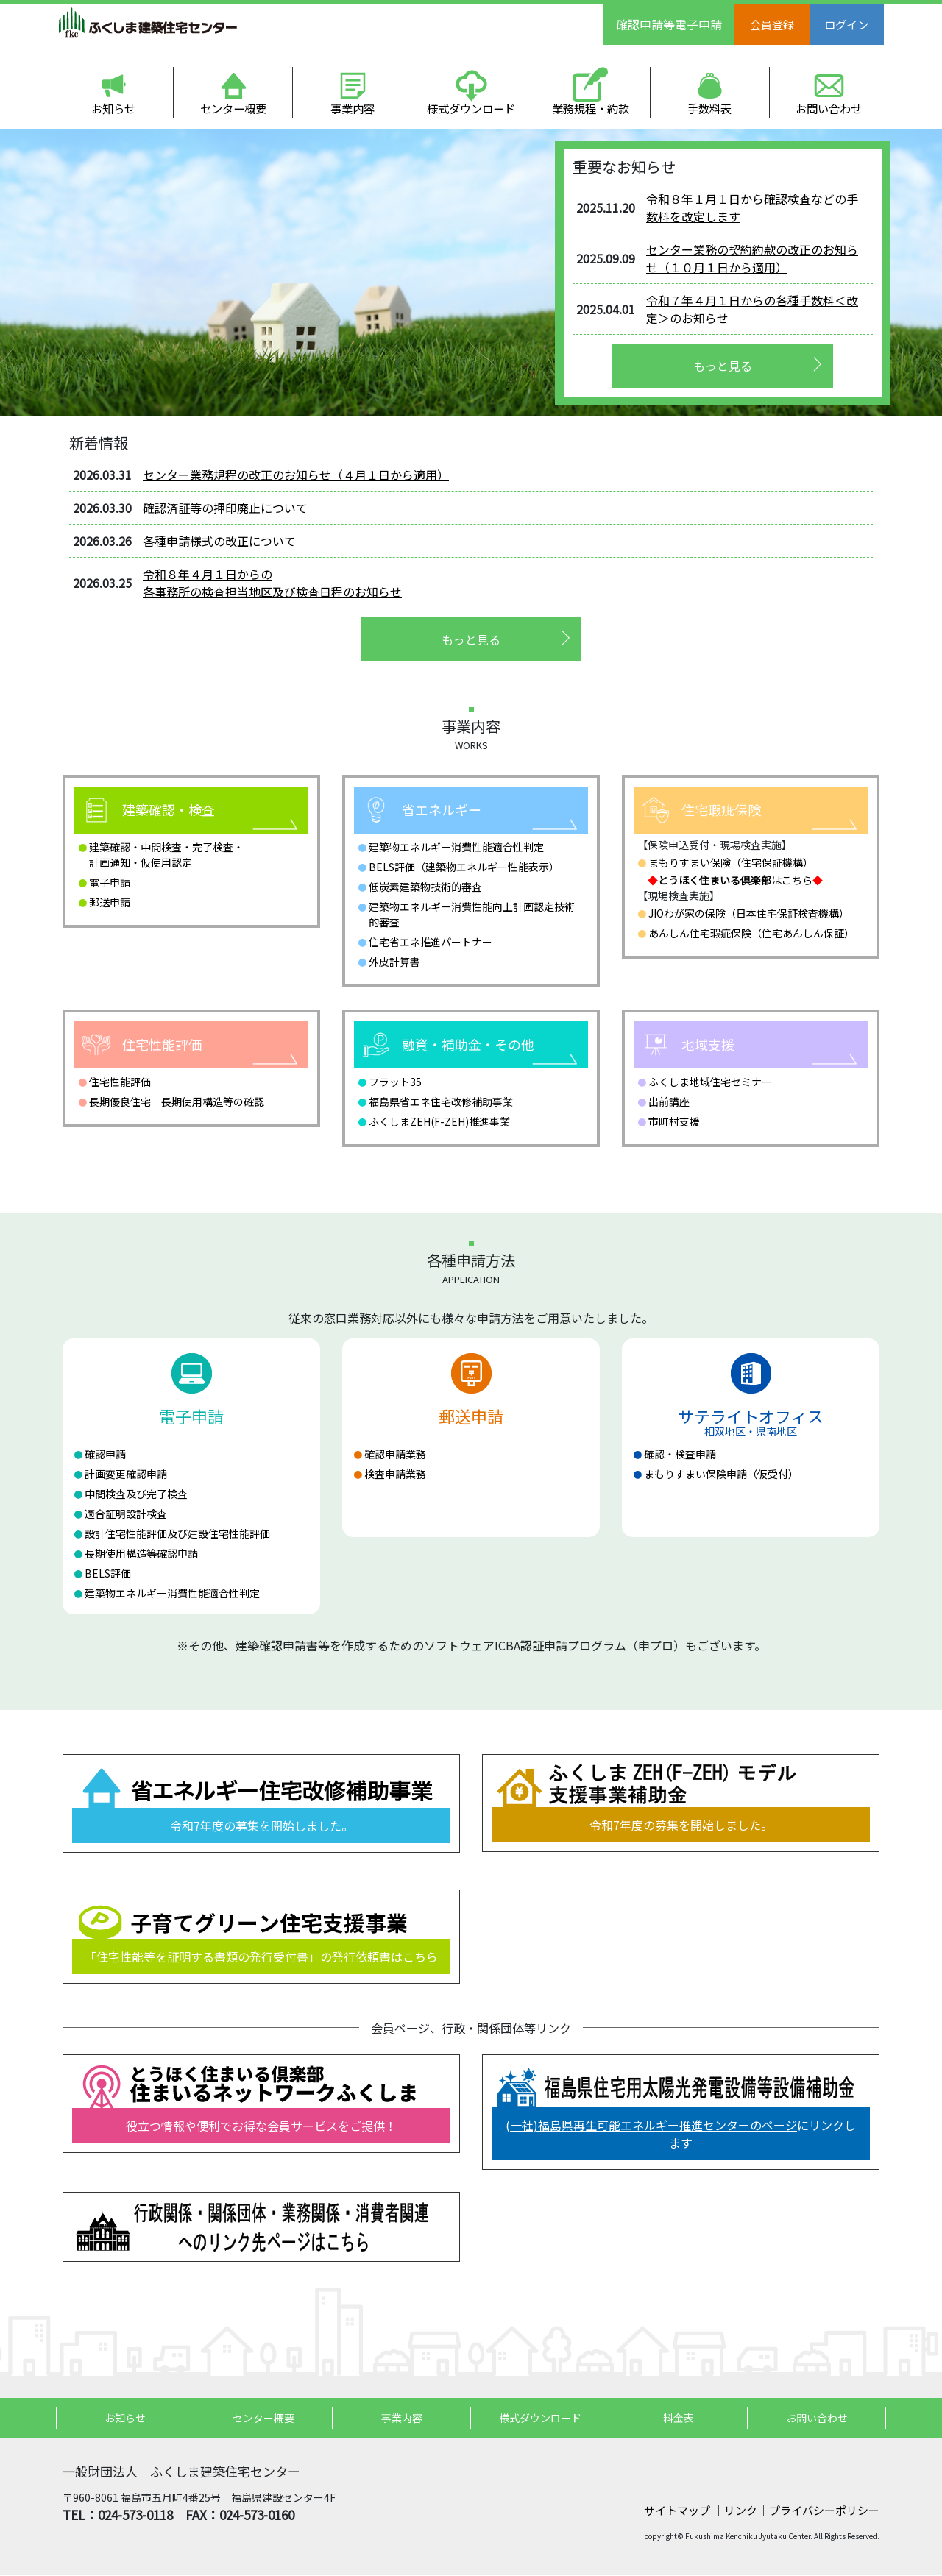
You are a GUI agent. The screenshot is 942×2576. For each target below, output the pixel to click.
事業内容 (352, 109)
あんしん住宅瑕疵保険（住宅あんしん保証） (751, 933)
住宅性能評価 (120, 1082)
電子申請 (109, 883)
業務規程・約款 (590, 109)
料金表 (678, 2418)
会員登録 (773, 24)
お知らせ (114, 109)
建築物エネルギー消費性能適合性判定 (456, 847)
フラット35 (395, 1082)
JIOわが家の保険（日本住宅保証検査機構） (748, 913)
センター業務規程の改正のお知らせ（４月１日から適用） (296, 475)
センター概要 (233, 109)
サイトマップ (678, 2511)
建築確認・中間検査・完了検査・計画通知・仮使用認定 (166, 855)
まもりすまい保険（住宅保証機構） (730, 863)
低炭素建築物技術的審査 (425, 887)
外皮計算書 (394, 962)
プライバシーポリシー (824, 2511)
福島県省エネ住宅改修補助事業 (441, 1102)
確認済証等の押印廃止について (225, 508)
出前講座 (669, 1102)
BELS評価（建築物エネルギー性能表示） (464, 867)
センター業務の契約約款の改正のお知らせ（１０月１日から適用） (752, 259)
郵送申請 (109, 902)
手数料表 (709, 109)
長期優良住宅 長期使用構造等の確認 (176, 1102)
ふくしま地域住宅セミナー (710, 1082)
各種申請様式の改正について (219, 541)
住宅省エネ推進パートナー (430, 942)
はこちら (735, 880)
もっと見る (722, 366)
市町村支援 (674, 1122)
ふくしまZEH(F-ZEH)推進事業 (439, 1122)
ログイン (851, 24)
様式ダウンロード (472, 109)
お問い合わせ (828, 109)
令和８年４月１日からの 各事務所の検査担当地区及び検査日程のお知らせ (272, 583)
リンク (740, 2511)
